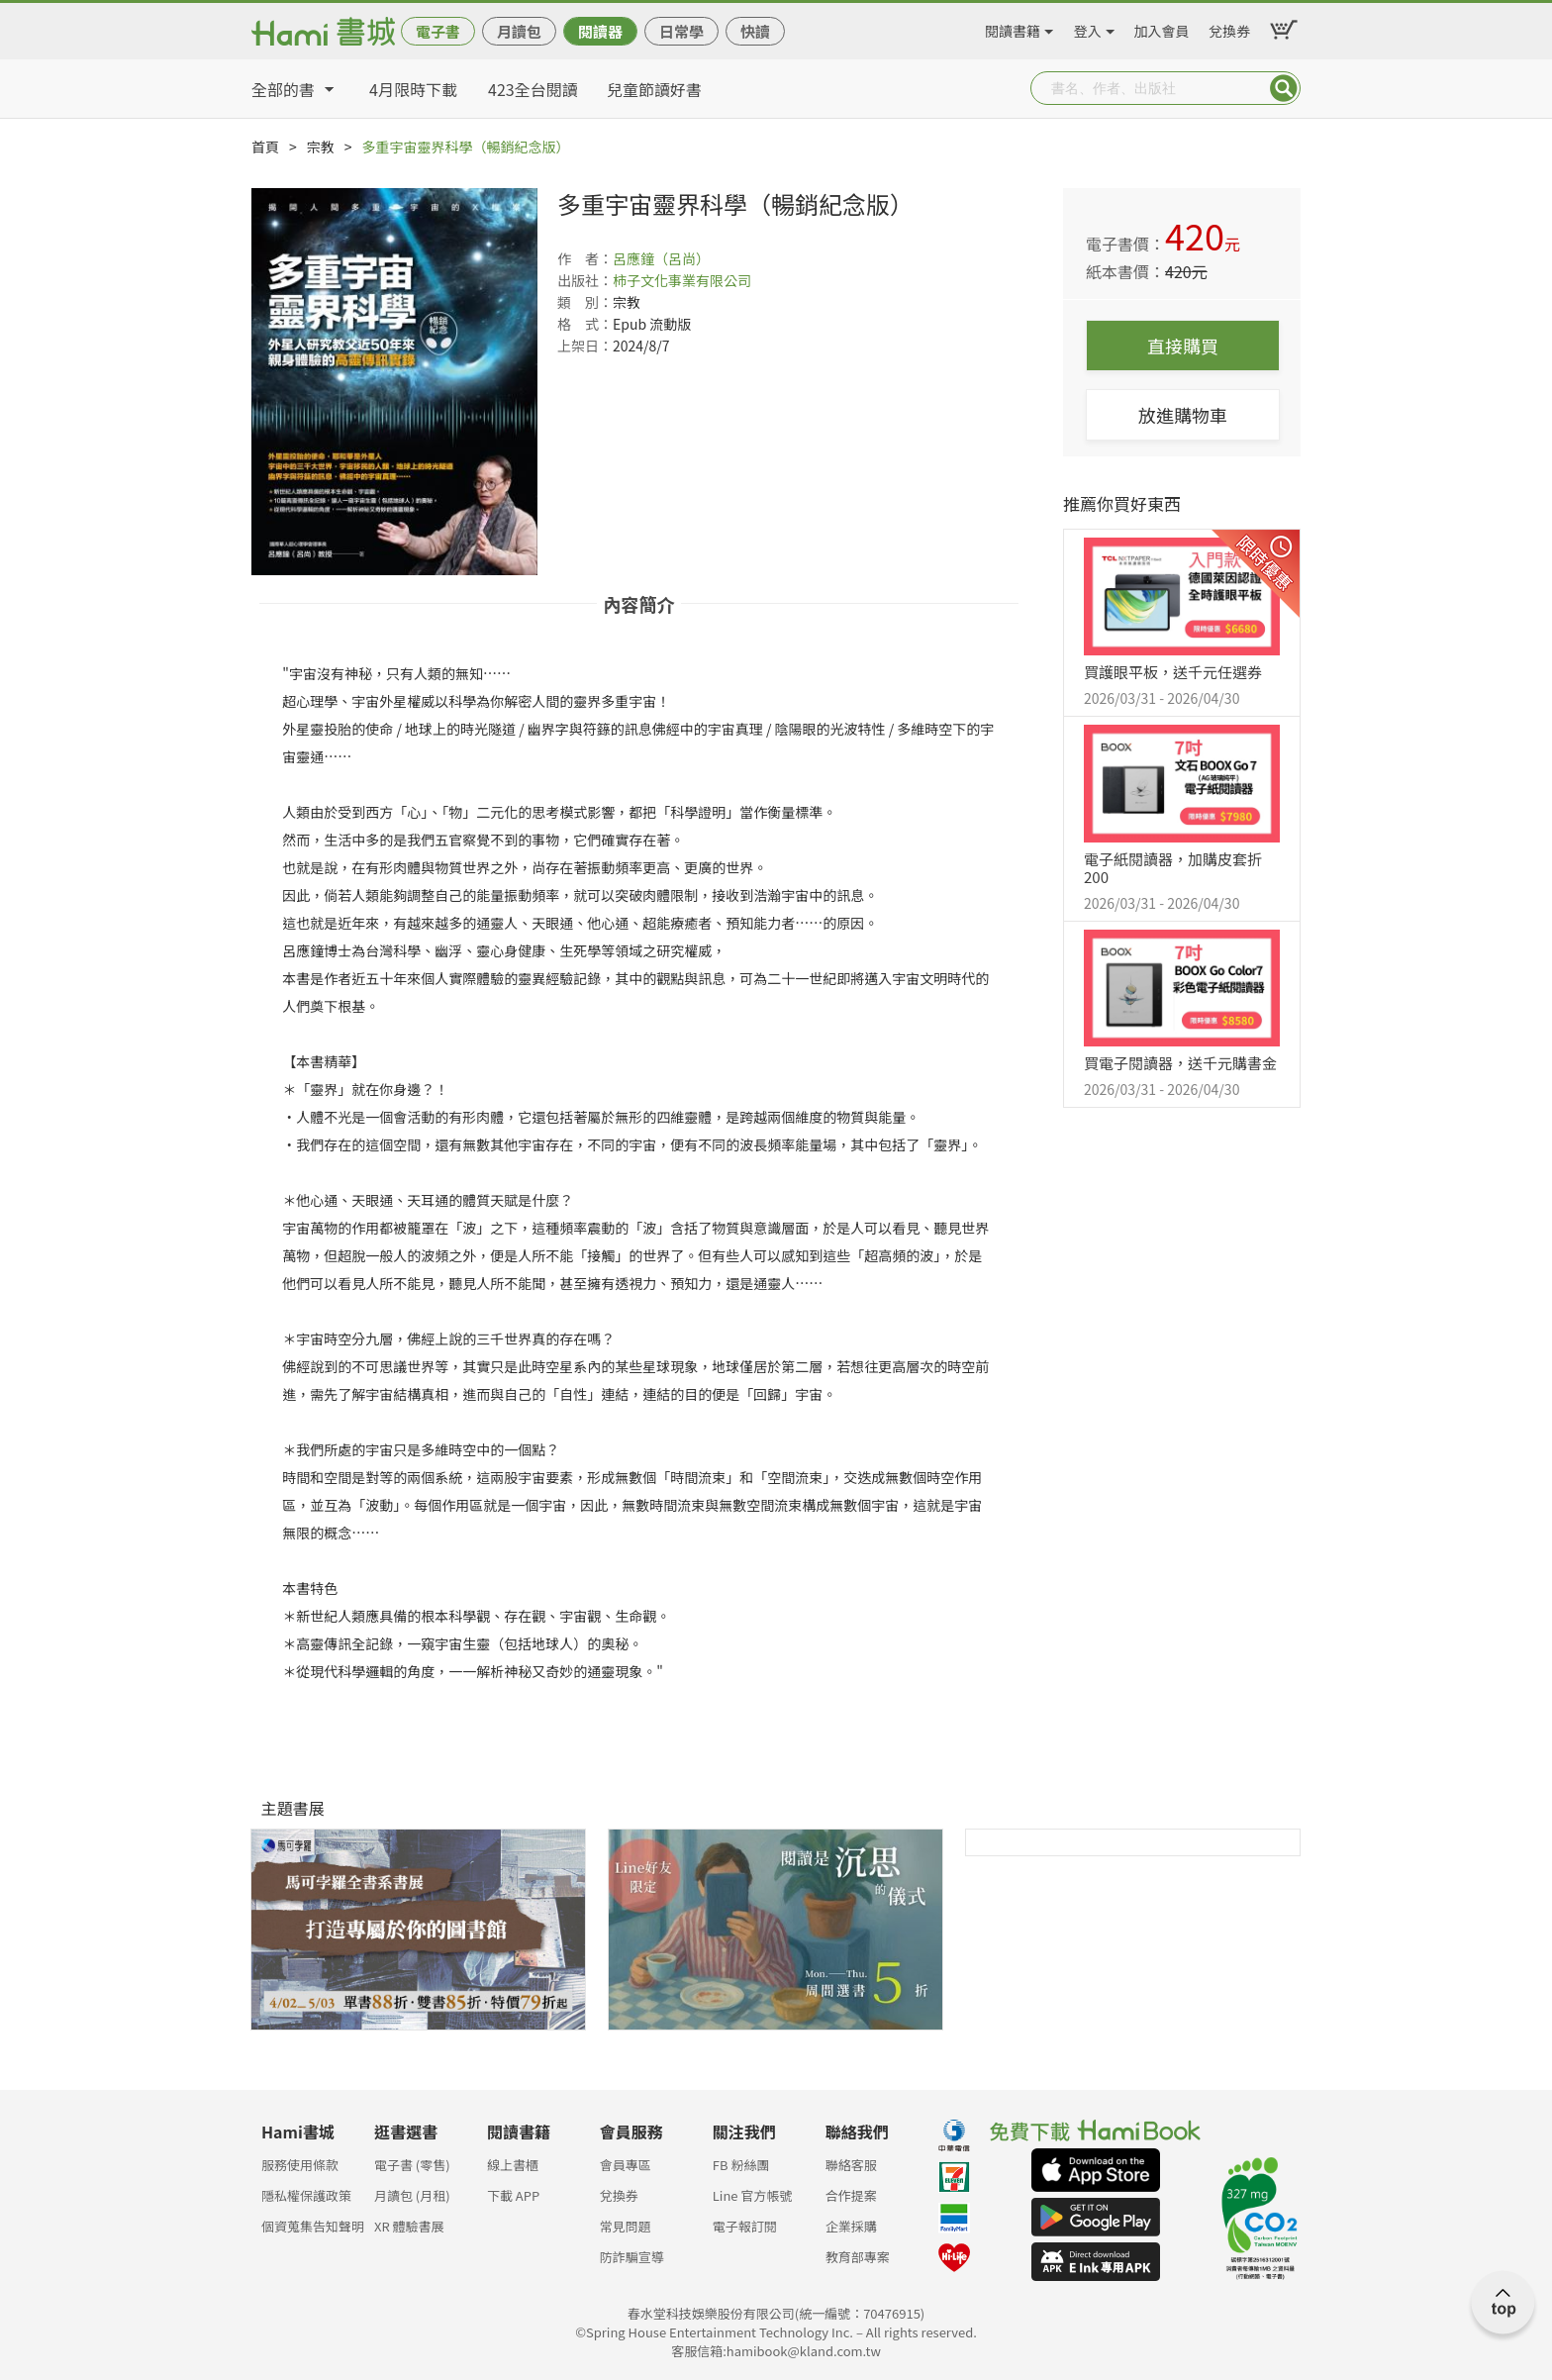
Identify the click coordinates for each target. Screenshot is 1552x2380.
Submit (1284, 88)
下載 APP (513, 2195)
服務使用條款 (300, 2164)
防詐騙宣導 (632, 2256)
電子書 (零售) (412, 2164)
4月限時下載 (413, 89)
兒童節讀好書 (654, 89)
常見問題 (625, 2226)
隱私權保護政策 (306, 2195)
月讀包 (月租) (412, 2195)
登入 (1088, 28)
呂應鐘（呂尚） (661, 258)
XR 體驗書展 (409, 2226)
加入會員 (1162, 28)
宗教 (321, 146)
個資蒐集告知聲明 (312, 2226)
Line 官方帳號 (753, 2195)
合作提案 (851, 2195)
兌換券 (1229, 28)
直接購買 (1182, 345)
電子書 (438, 31)
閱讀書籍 (1012, 28)
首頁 (265, 146)
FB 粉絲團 (741, 2164)
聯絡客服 (851, 2164)
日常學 (681, 31)
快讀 (755, 31)
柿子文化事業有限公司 (682, 280)
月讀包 (519, 31)
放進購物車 (1182, 415)
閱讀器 (600, 31)
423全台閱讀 (533, 89)
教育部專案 (857, 2256)
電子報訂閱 (745, 2226)
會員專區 (625, 2164)
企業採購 (851, 2226)
